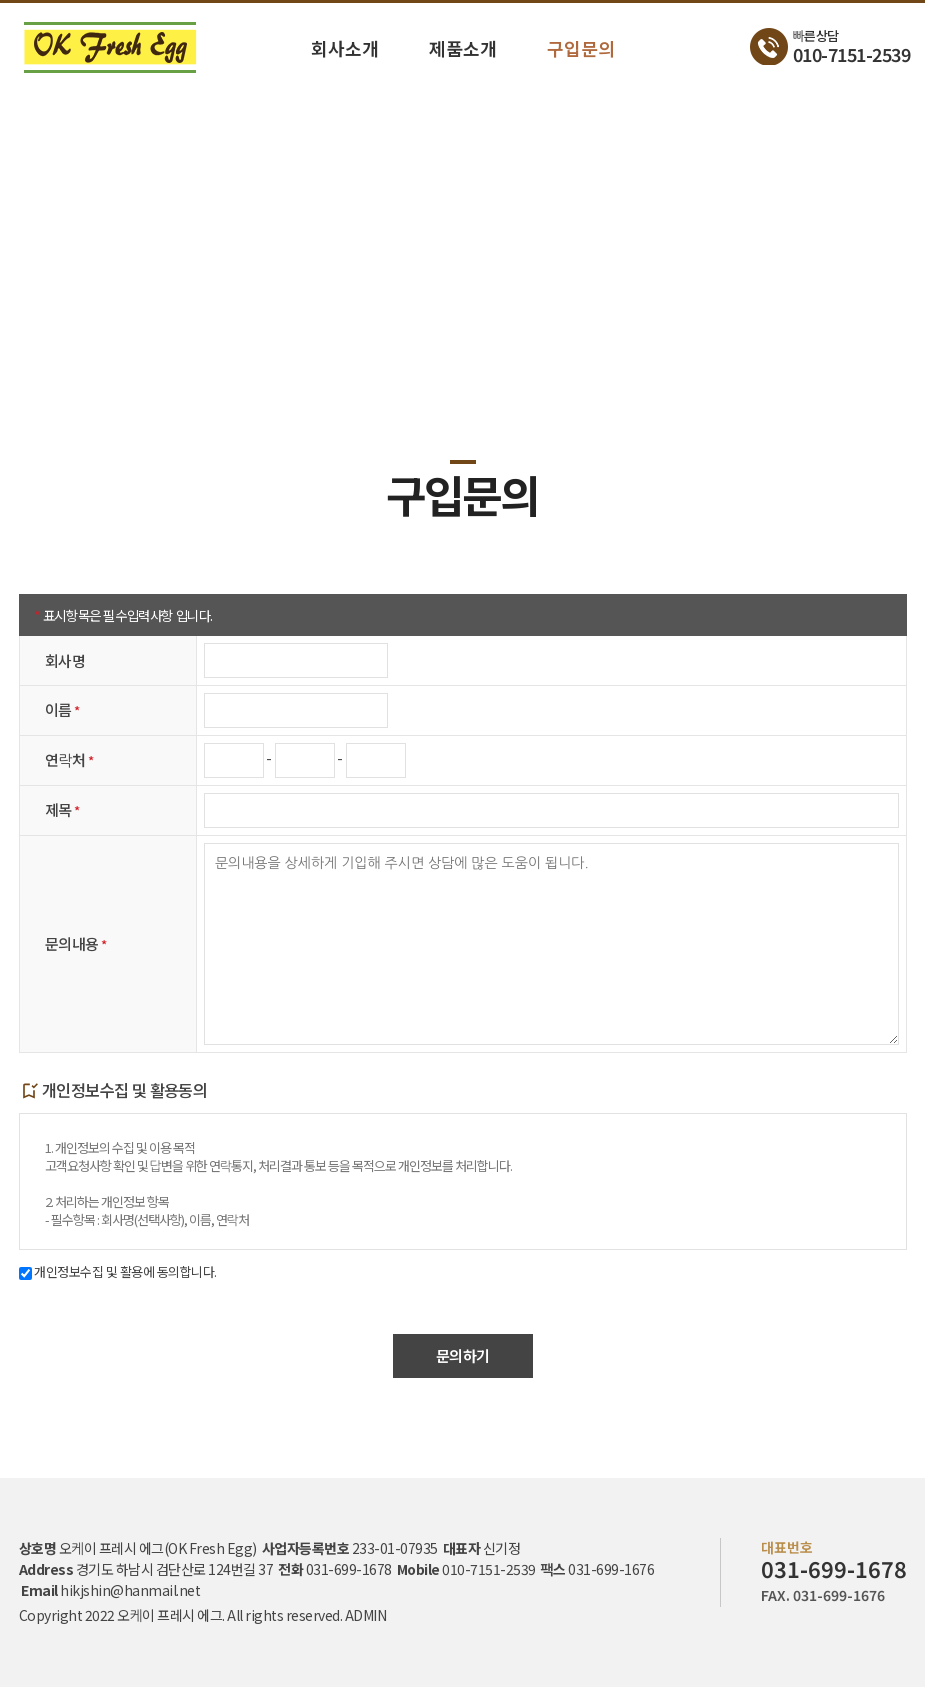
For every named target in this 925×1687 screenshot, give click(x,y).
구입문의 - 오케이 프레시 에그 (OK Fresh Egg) (110, 47)
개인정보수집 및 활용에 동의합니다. (118, 1271)
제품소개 (463, 48)
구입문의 (581, 48)
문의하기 (463, 1355)
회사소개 (345, 48)
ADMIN (366, 1615)
